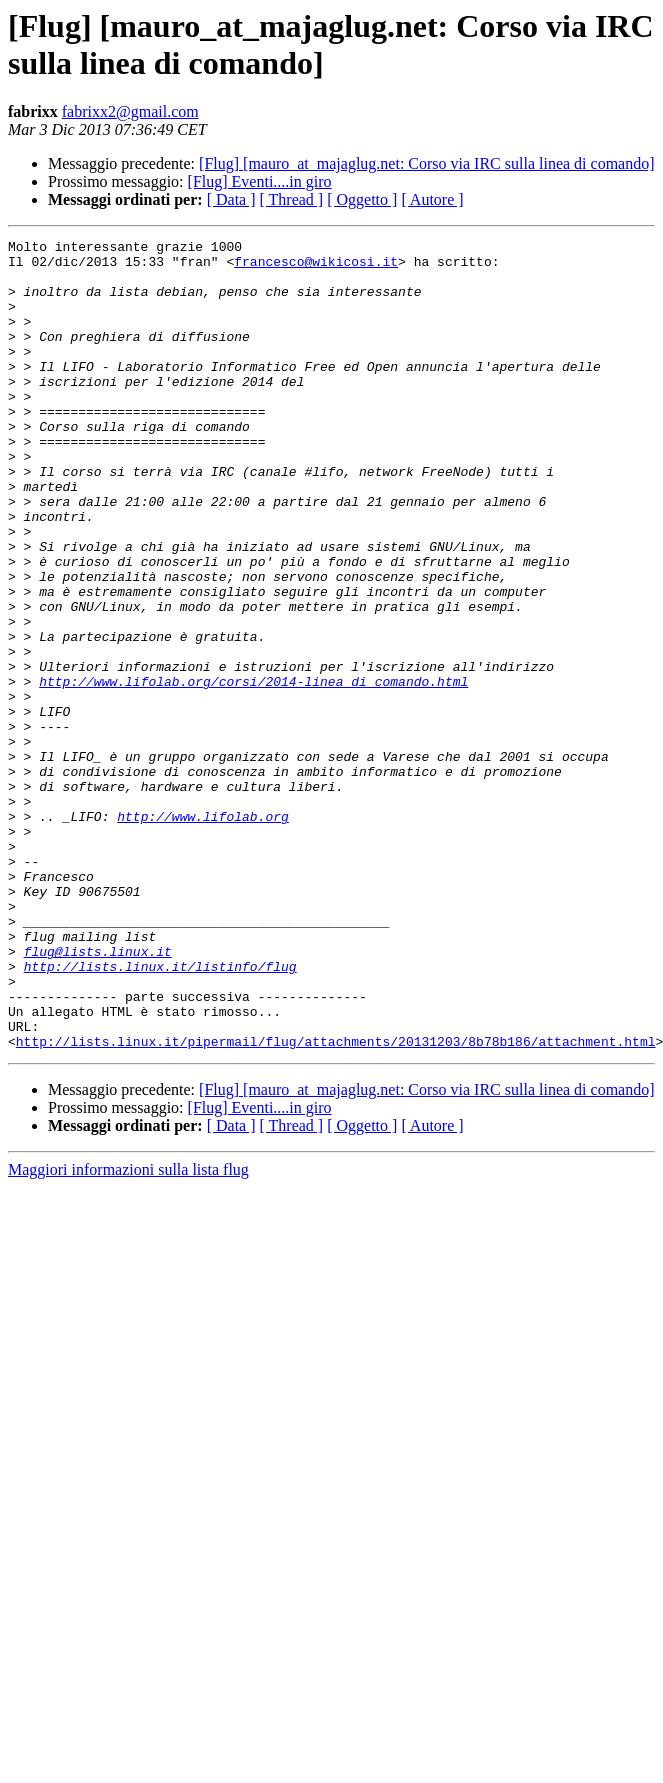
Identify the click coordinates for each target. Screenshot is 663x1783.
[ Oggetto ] (362, 199)
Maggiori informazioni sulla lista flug (128, 1331)
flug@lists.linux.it (98, 1095)
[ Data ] (231, 199)
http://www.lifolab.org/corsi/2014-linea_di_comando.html (253, 771)
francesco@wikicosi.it (316, 267)
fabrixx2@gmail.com (130, 111)
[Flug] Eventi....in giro (260, 181)
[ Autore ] (432, 199)
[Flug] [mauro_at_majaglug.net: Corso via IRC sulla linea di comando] (426, 163)
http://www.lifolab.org (203, 933)
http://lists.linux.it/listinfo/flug (160, 1113)
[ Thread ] (292, 199)
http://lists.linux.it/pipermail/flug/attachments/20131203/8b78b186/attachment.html (336, 1203)
